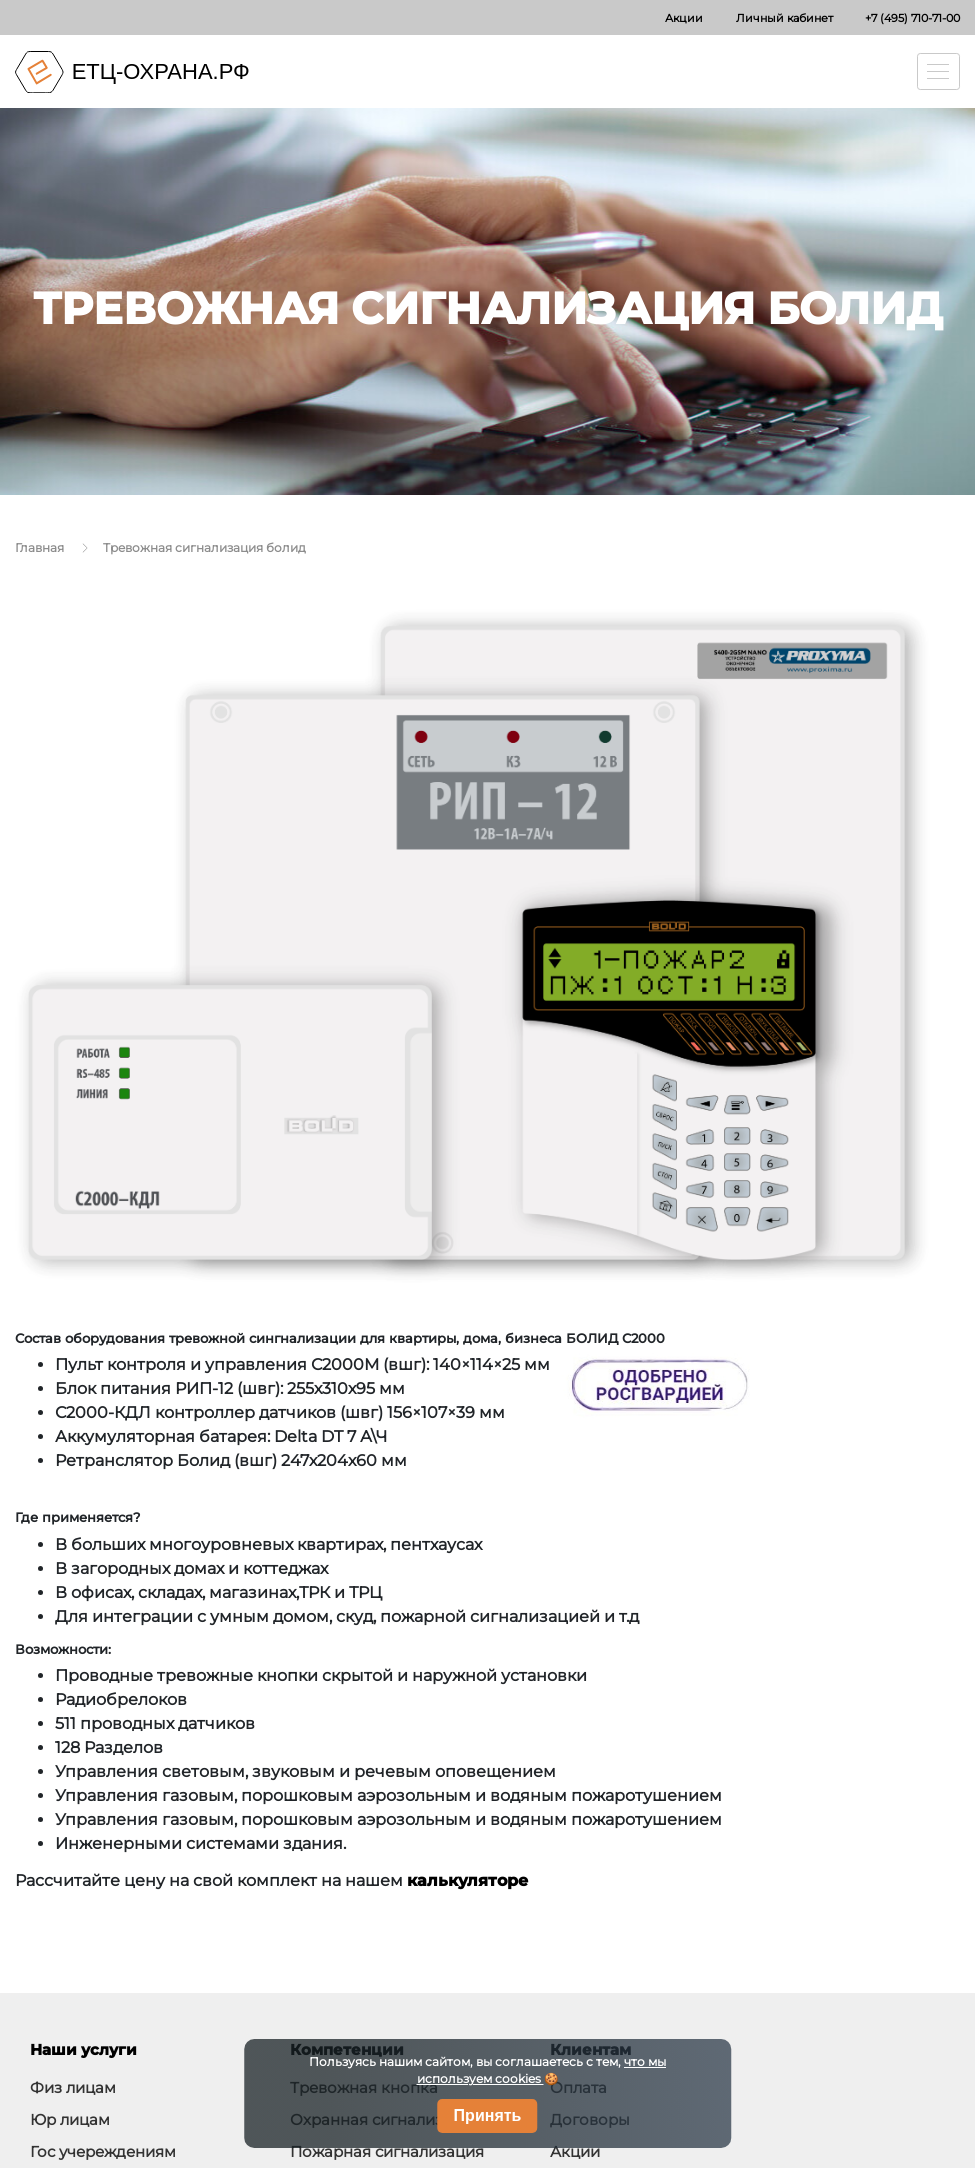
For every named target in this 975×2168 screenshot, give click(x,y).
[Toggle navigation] (939, 71)
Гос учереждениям (103, 2151)
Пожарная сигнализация (387, 2151)
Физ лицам (73, 2087)
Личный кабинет (784, 18)
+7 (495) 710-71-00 (912, 18)
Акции (684, 18)
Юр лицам (70, 2119)
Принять (488, 2115)
